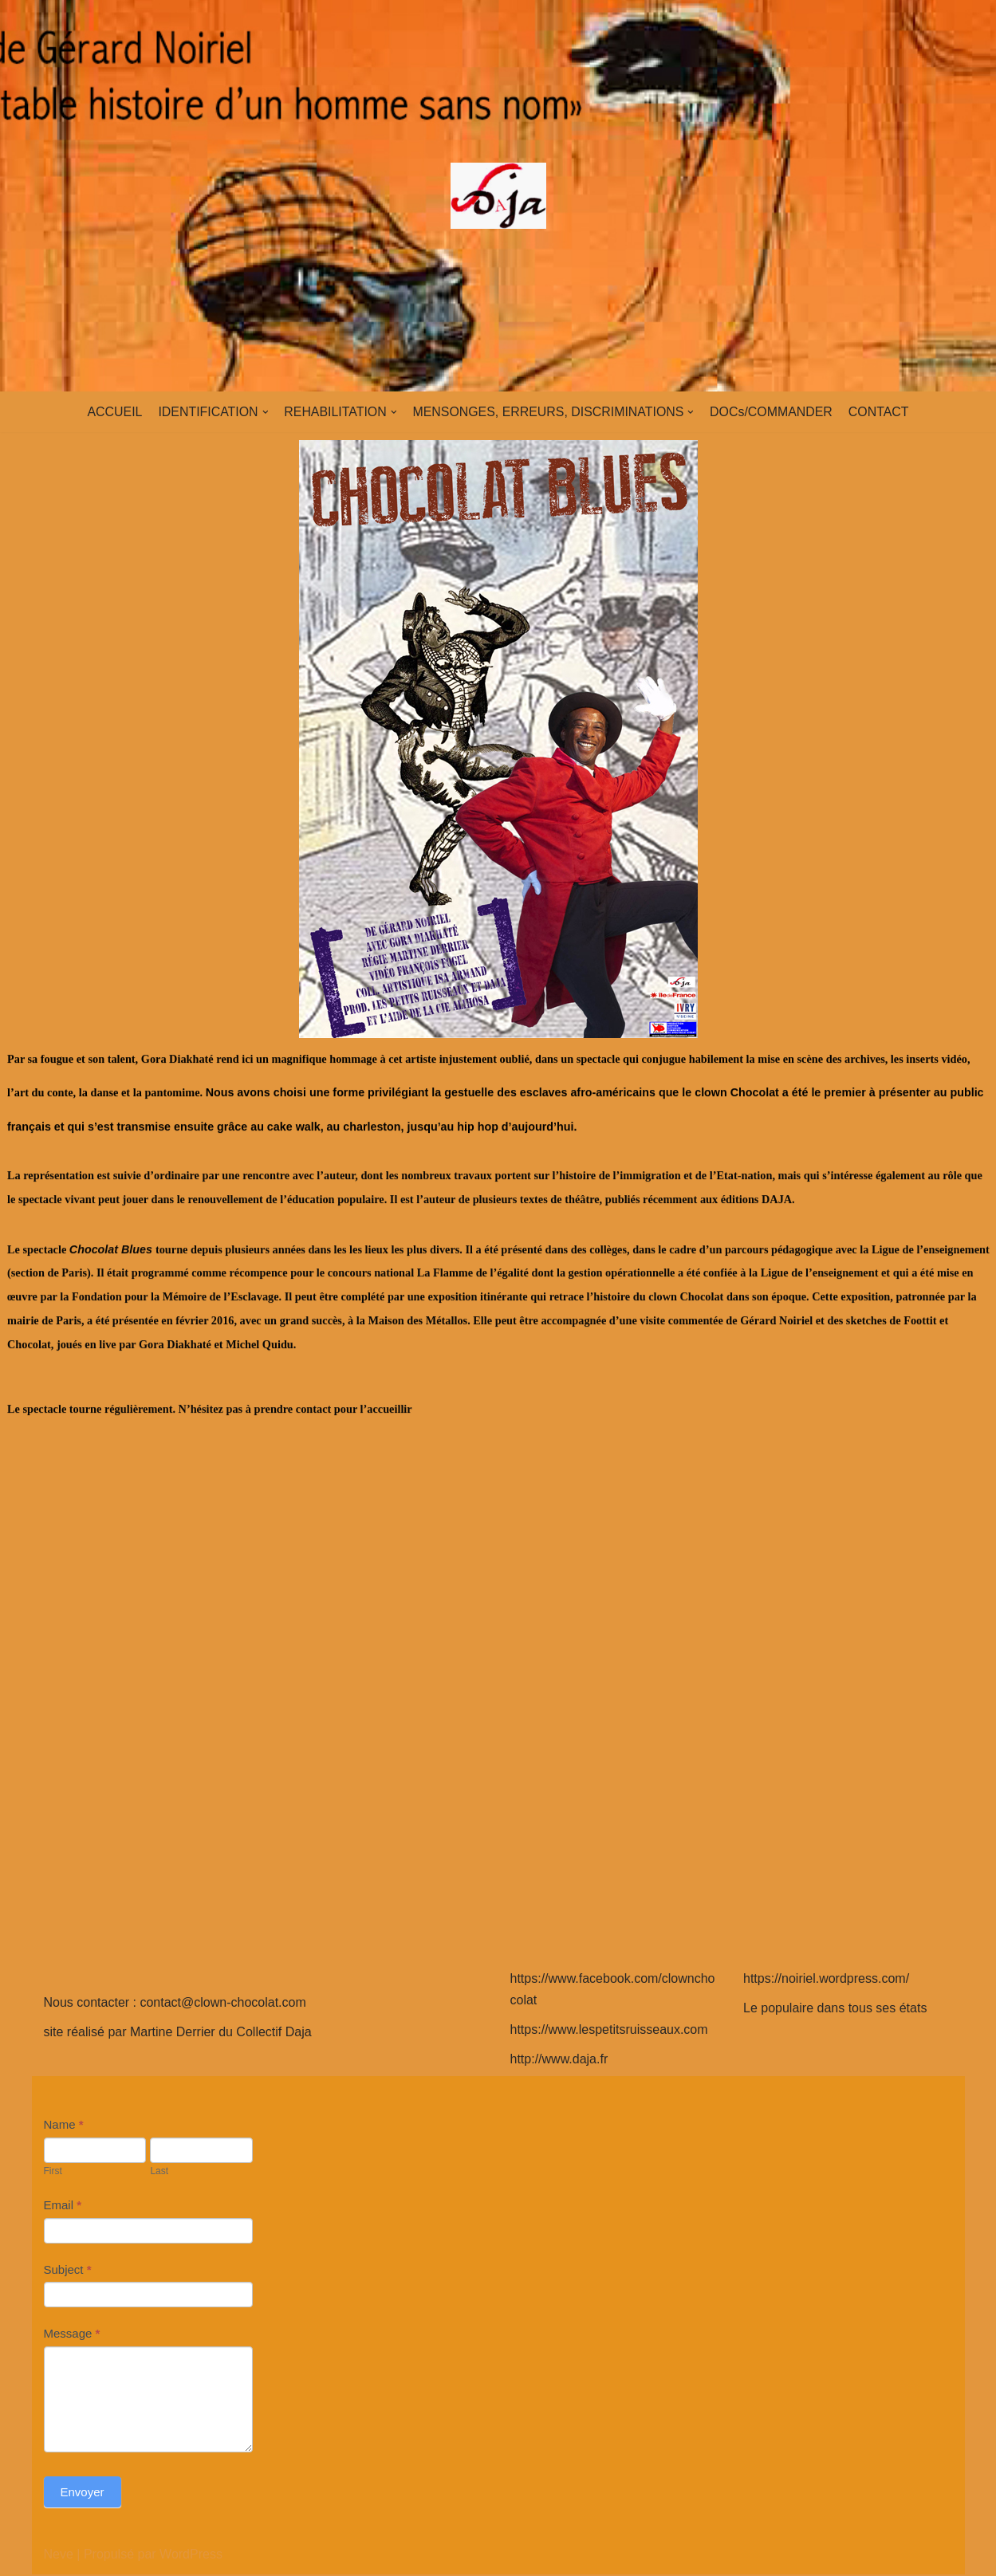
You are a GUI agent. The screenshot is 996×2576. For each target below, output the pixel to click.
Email (63, 2206)
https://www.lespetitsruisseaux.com (609, 2031)
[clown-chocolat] (498, 196)
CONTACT (880, 412)
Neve (58, 2555)
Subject (68, 2271)
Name (64, 2126)
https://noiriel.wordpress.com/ (826, 1980)
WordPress (190, 2555)
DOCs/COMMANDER (773, 412)
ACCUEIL (112, 412)
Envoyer (82, 2493)
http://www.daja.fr (559, 2060)
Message (72, 2335)
